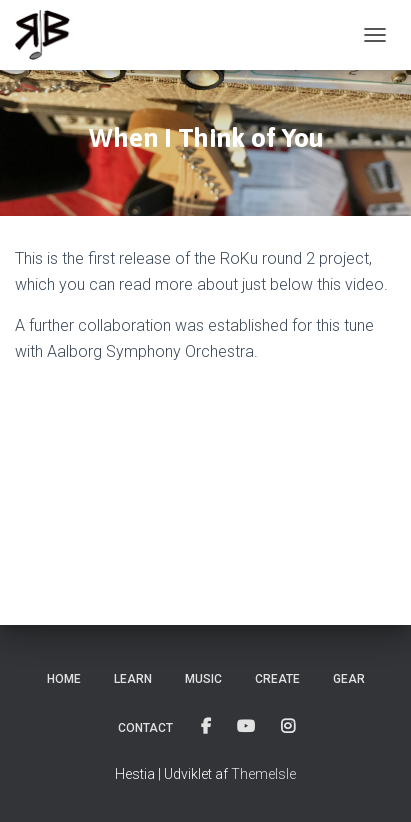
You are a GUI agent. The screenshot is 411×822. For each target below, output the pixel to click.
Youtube (247, 727)
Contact (145, 728)
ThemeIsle (263, 774)
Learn (133, 679)
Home (64, 679)
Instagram (289, 727)
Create (277, 679)
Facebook (207, 727)
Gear (349, 679)
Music (203, 679)
